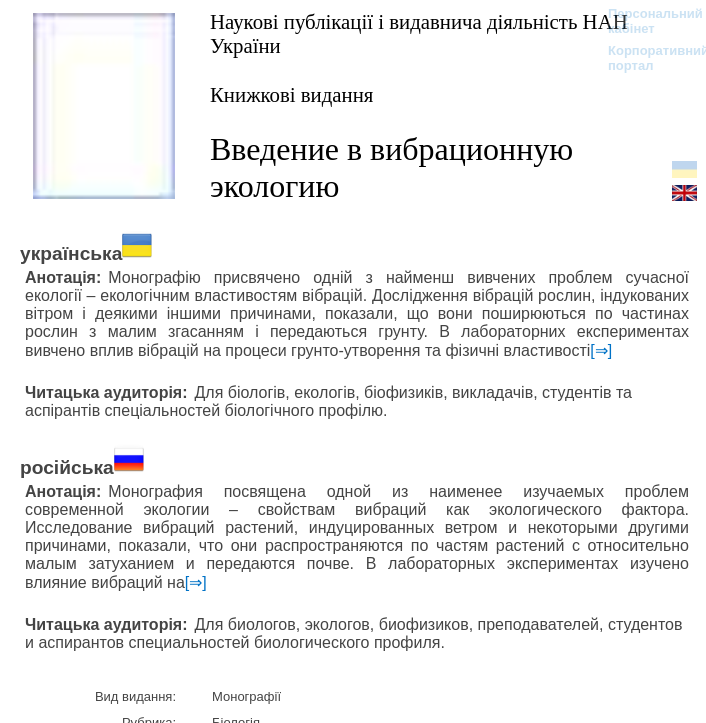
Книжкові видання (291, 94)
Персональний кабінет (645, 21)
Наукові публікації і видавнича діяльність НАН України (419, 33)
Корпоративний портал (645, 58)
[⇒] (601, 350)
